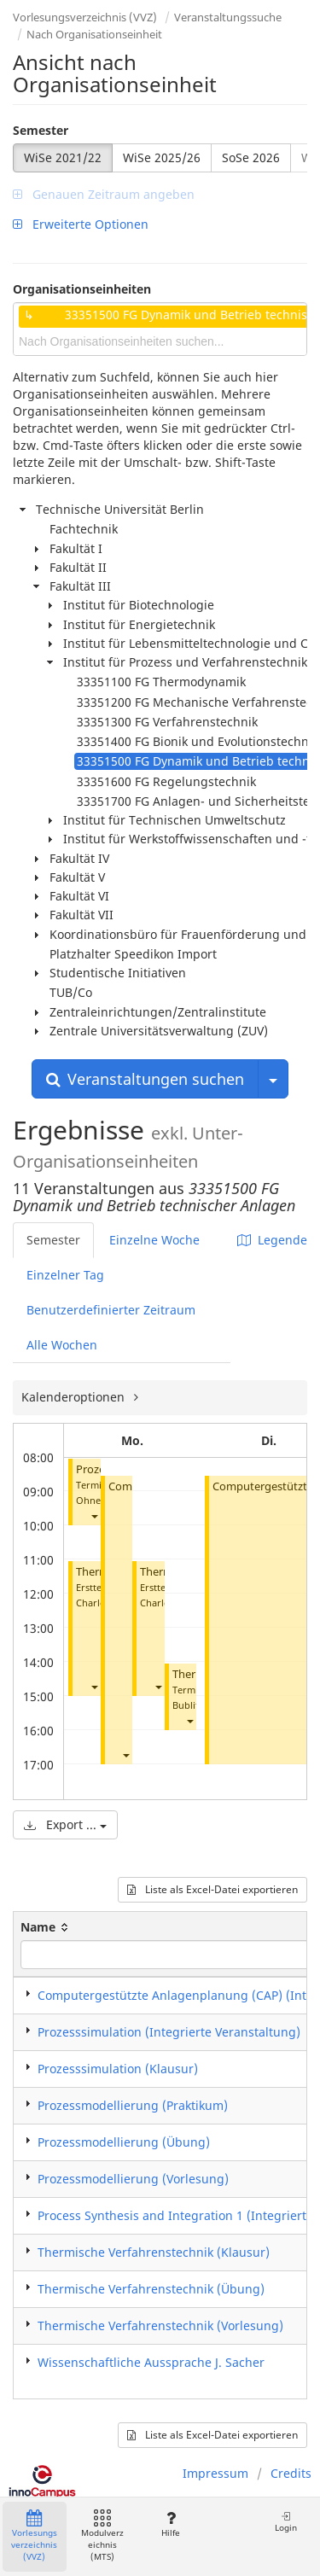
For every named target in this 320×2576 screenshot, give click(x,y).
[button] (94, 1515)
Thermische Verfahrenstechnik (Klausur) (154, 2252)
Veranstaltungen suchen (145, 1079)
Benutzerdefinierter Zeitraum (110, 1310)
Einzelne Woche (154, 1240)
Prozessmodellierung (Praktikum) (133, 2105)
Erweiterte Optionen (80, 224)
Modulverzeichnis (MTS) (102, 2536)
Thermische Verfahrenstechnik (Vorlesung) (160, 2325)
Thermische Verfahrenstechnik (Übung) (151, 2289)
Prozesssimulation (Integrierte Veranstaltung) (169, 2032)
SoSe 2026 (251, 157)
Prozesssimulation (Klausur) (118, 2068)
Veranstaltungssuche (228, 17)
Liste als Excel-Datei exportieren (212, 1889)
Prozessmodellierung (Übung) (124, 2142)
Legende (272, 1240)
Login (286, 2521)
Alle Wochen (61, 1345)
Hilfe (170, 2524)
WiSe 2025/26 (162, 157)
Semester (40, 130)
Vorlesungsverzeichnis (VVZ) (85, 17)
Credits (291, 2473)
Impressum (215, 2473)
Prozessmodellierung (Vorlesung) (133, 2179)
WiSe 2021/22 (63, 157)
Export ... (65, 1824)
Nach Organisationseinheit (94, 34)
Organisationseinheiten (82, 289)
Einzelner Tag (65, 1275)
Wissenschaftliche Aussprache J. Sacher (151, 2362)
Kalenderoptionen (74, 1397)
